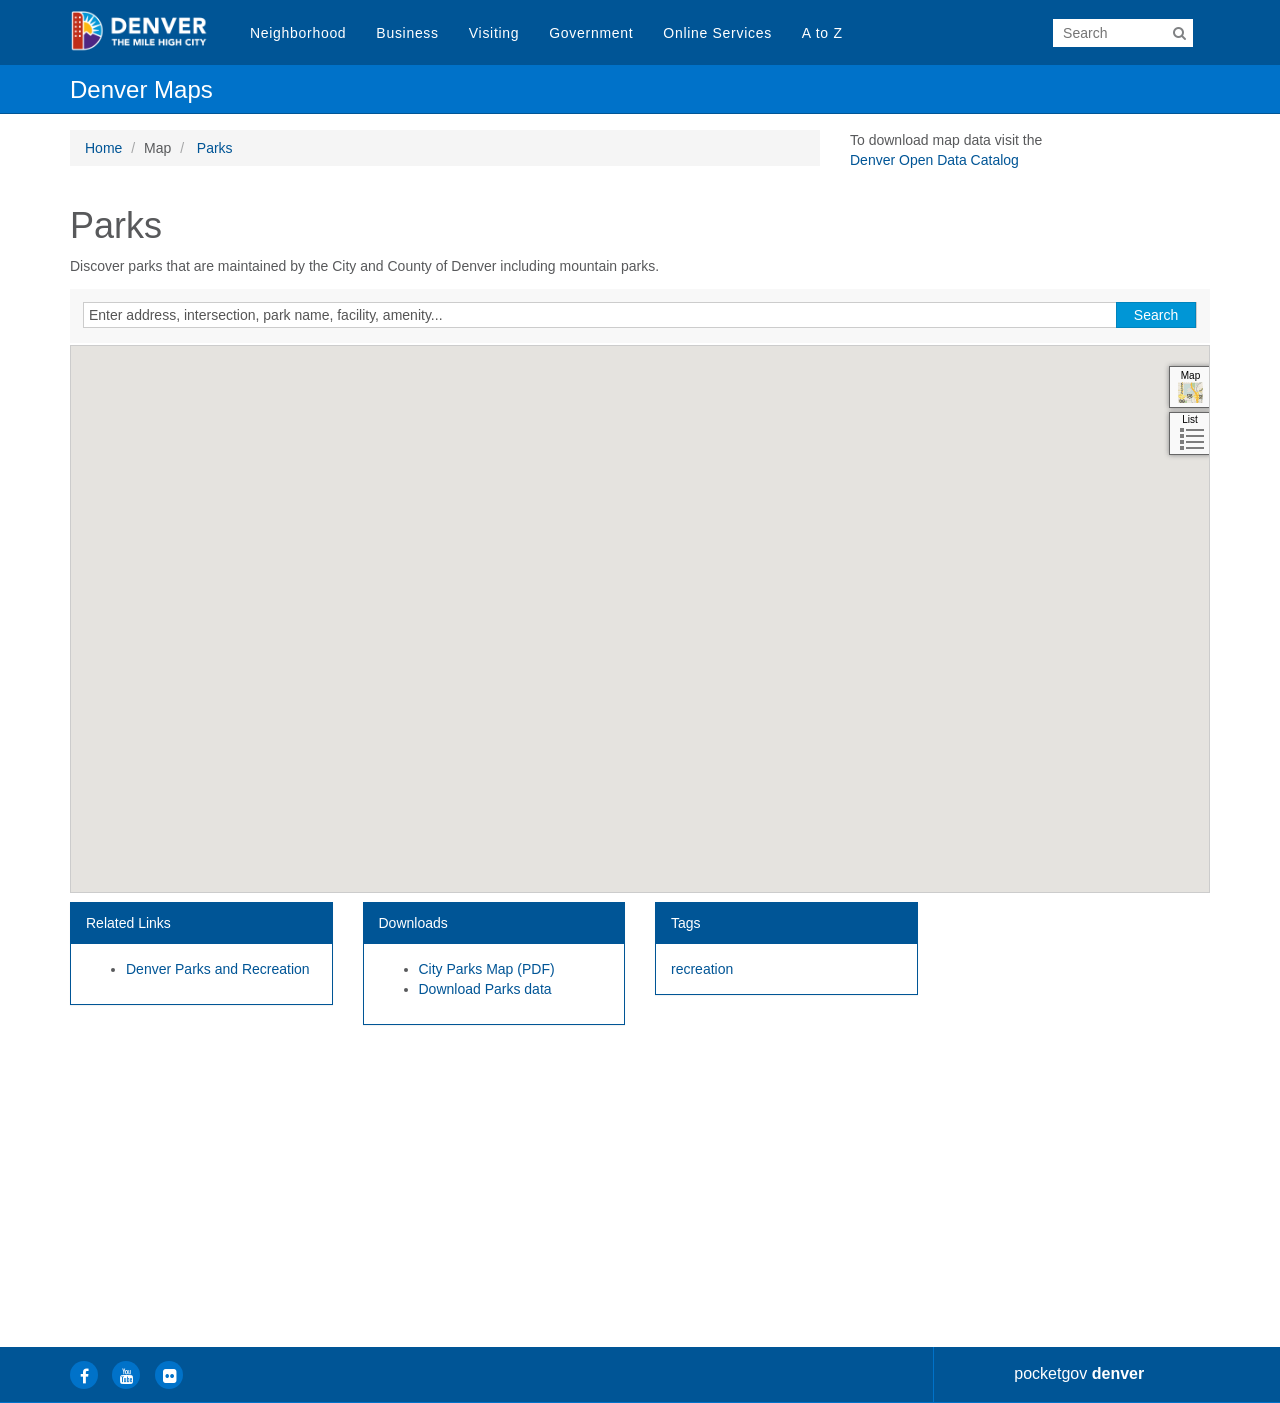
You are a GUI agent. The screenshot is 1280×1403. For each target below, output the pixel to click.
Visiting (494, 33)
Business (407, 33)
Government (591, 33)
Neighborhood (298, 33)
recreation (702, 969)
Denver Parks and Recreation (218, 969)
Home (103, 148)
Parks (215, 148)
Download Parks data (485, 989)
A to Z (822, 33)
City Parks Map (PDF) (487, 969)
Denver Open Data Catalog (934, 160)
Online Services (717, 33)
